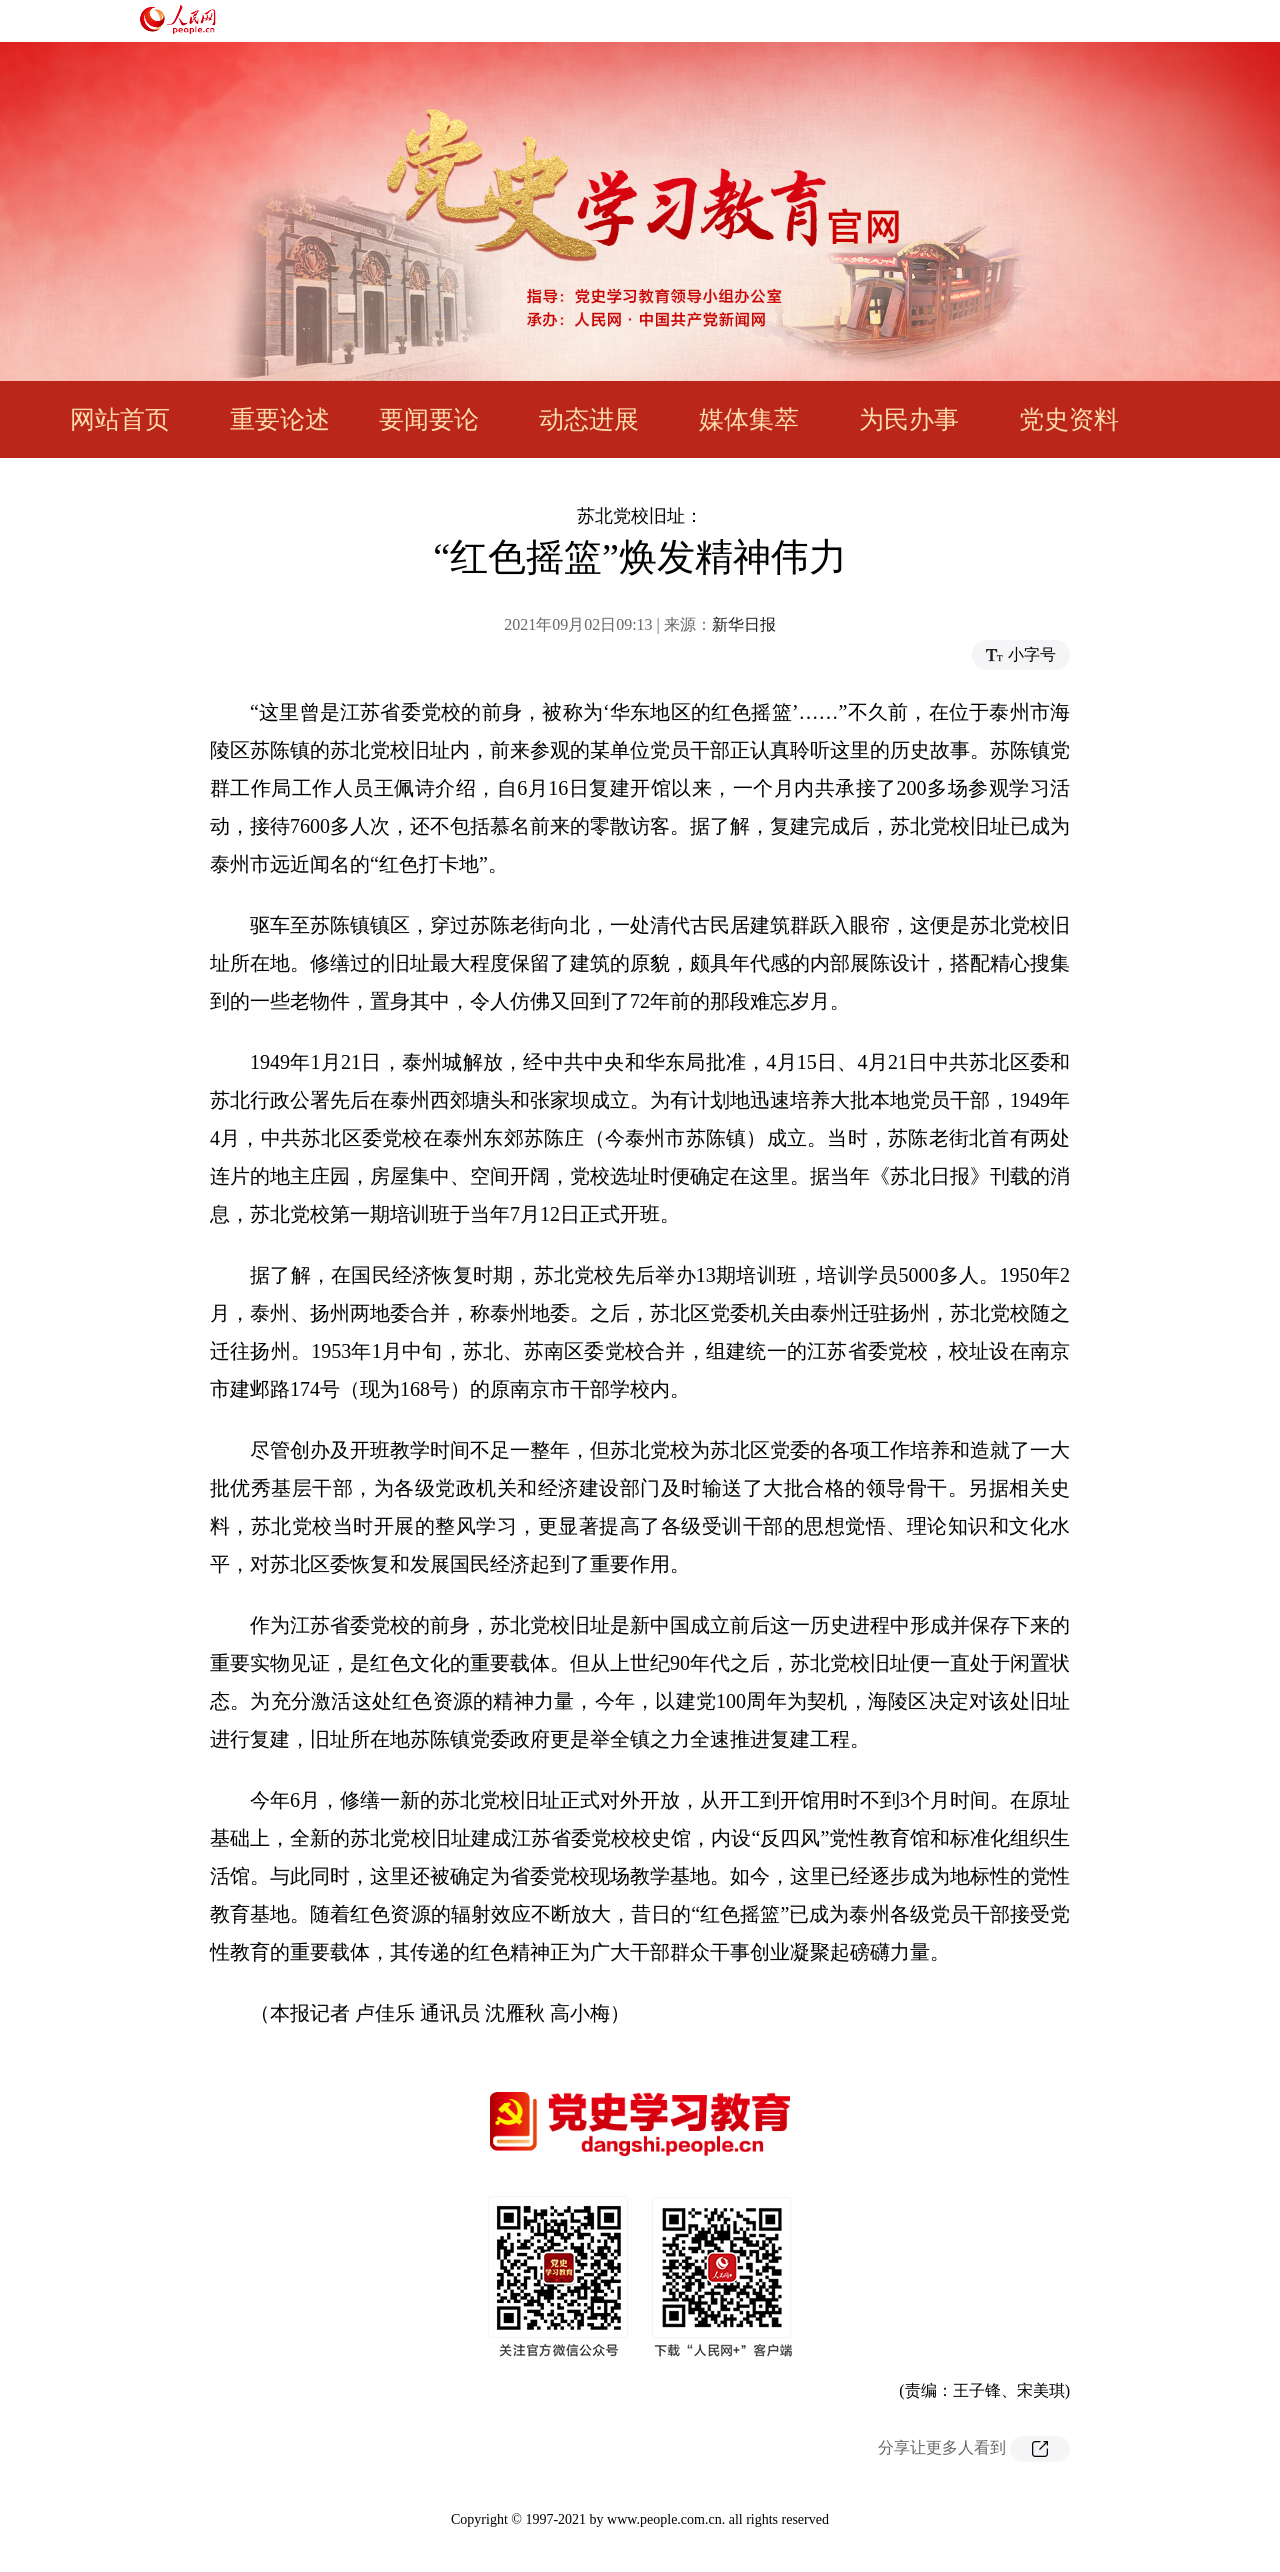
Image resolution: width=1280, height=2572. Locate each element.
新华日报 (744, 624)
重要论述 (280, 419)
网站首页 (120, 419)
